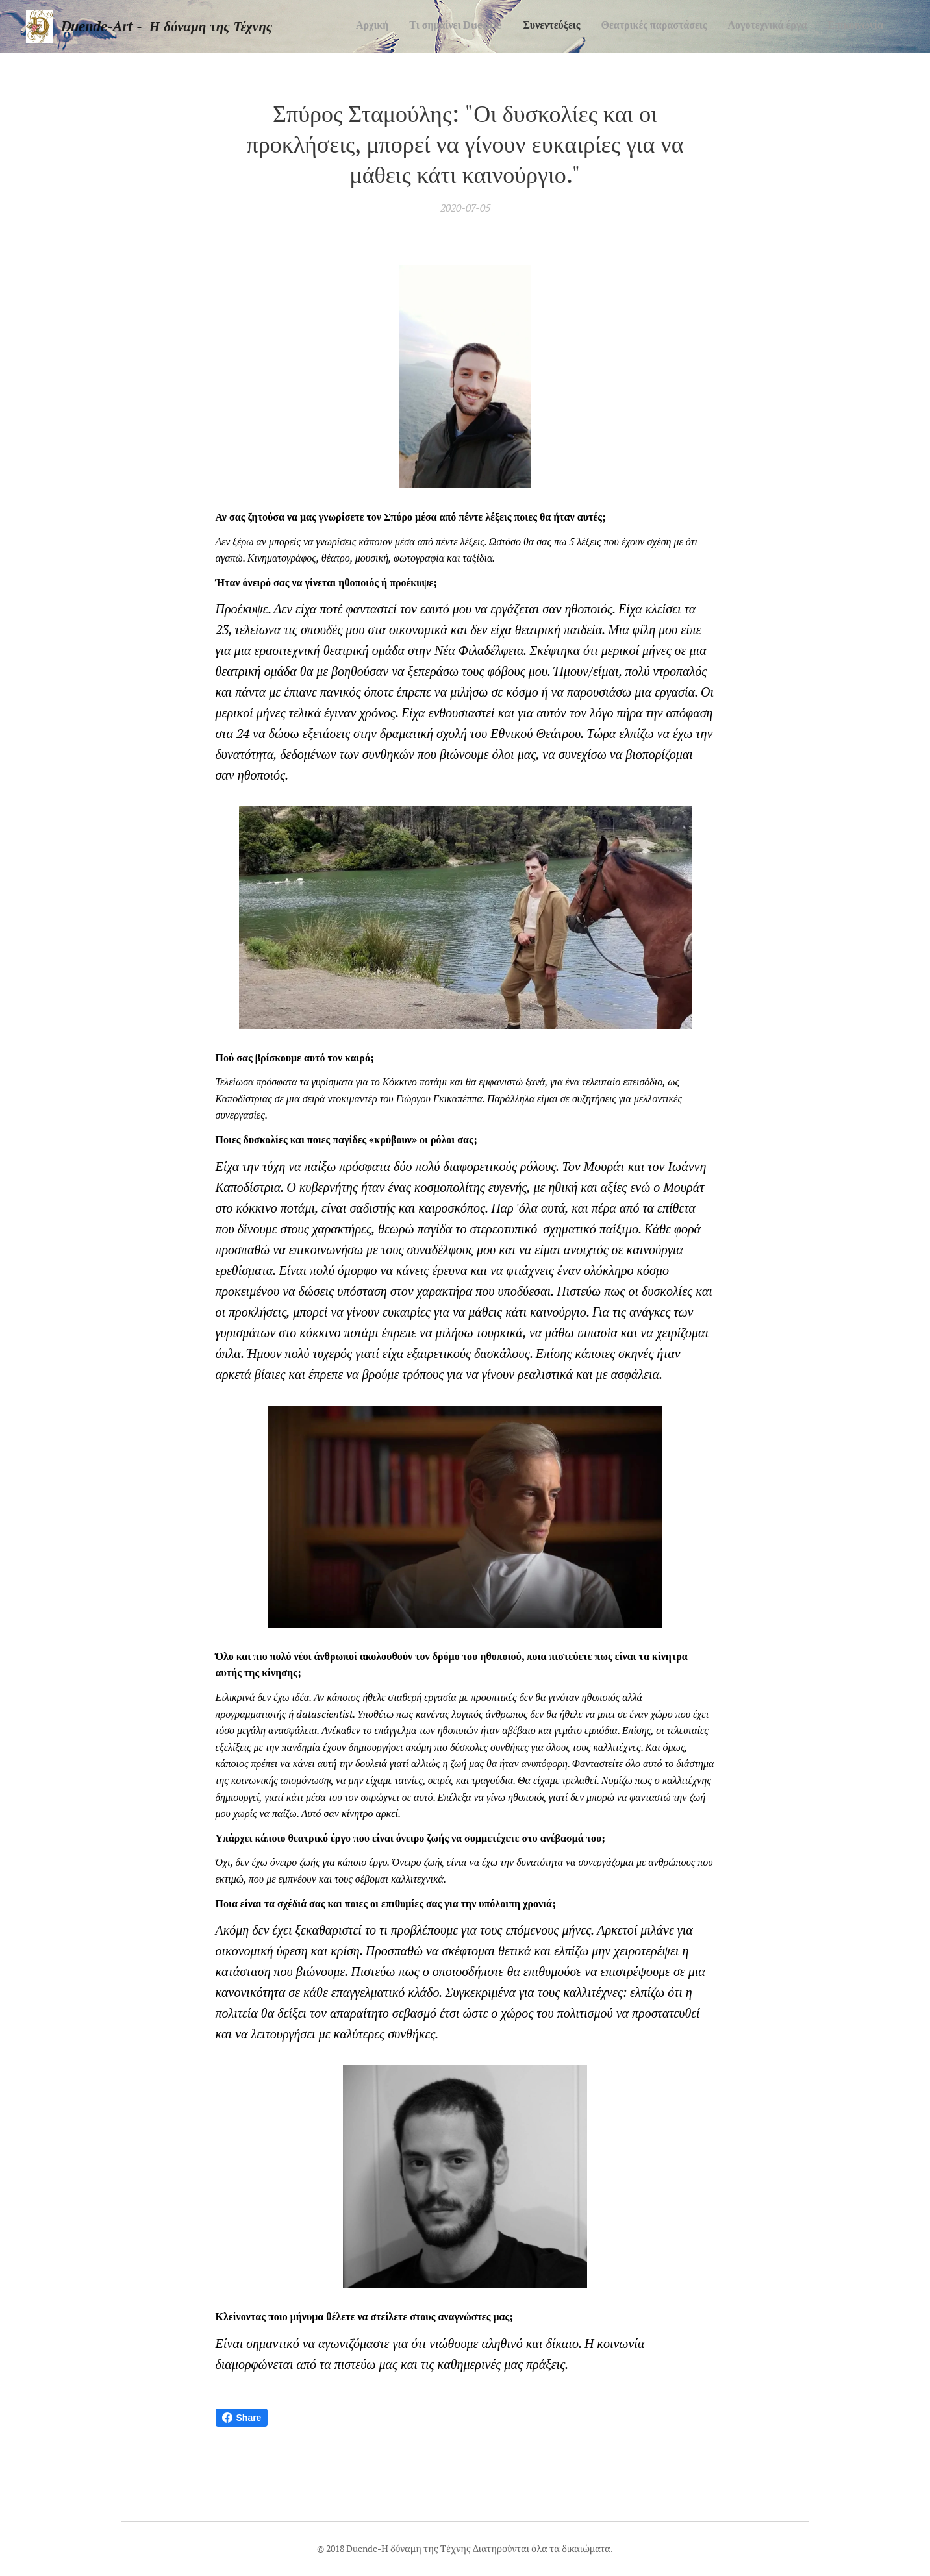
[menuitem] (783, 26)
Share (242, 2417)
